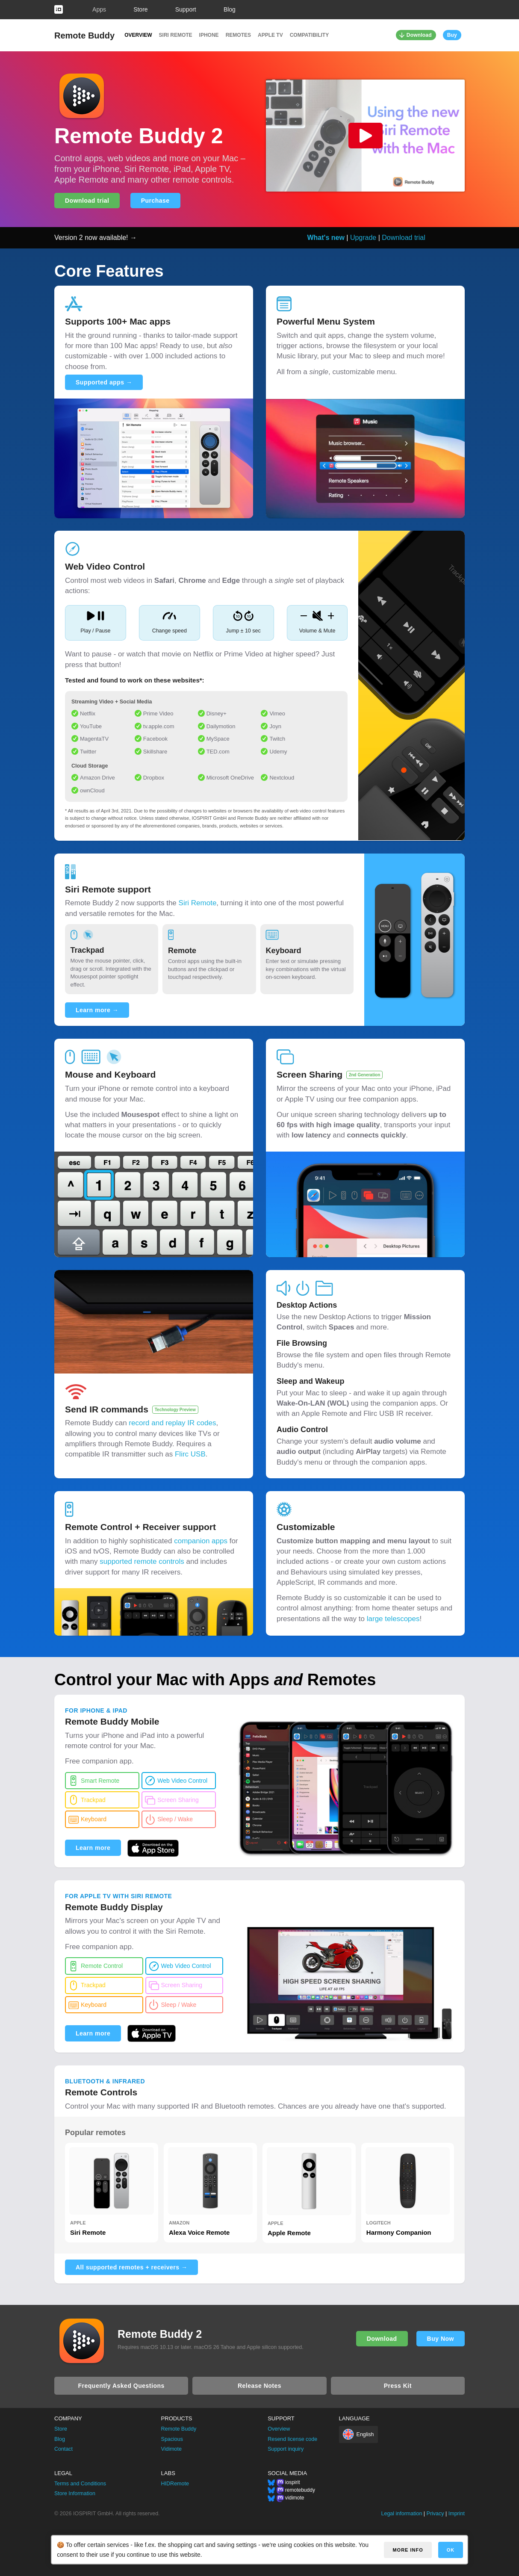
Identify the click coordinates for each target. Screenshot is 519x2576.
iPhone (209, 35)
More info (407, 2549)
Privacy (435, 2514)
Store (140, 9)
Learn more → (97, 1010)
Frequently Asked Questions (121, 2385)
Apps (99, 9)
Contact (63, 2449)
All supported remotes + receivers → (131, 2267)
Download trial (87, 200)
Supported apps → (104, 382)
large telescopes (393, 1619)
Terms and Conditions (80, 2484)
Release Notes (259, 2385)
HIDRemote (175, 2484)
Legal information (401, 2514)
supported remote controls (142, 1561)
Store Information (74, 2493)
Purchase (155, 200)
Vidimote (171, 2449)
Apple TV (270, 35)
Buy (452, 35)
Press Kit (398, 2385)
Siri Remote (175, 35)
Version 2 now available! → (95, 237)
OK (451, 2549)
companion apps (200, 1541)
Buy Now (440, 2338)
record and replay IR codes (172, 1423)
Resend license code (292, 2439)
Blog (230, 9)
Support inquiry (286, 2449)
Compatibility (309, 35)
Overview (138, 35)
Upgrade (363, 237)
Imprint (456, 2514)
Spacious (172, 2439)
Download (419, 35)
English (365, 2434)
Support (185, 9)
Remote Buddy (84, 35)
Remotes (238, 35)
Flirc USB (190, 1454)
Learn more (93, 1847)
